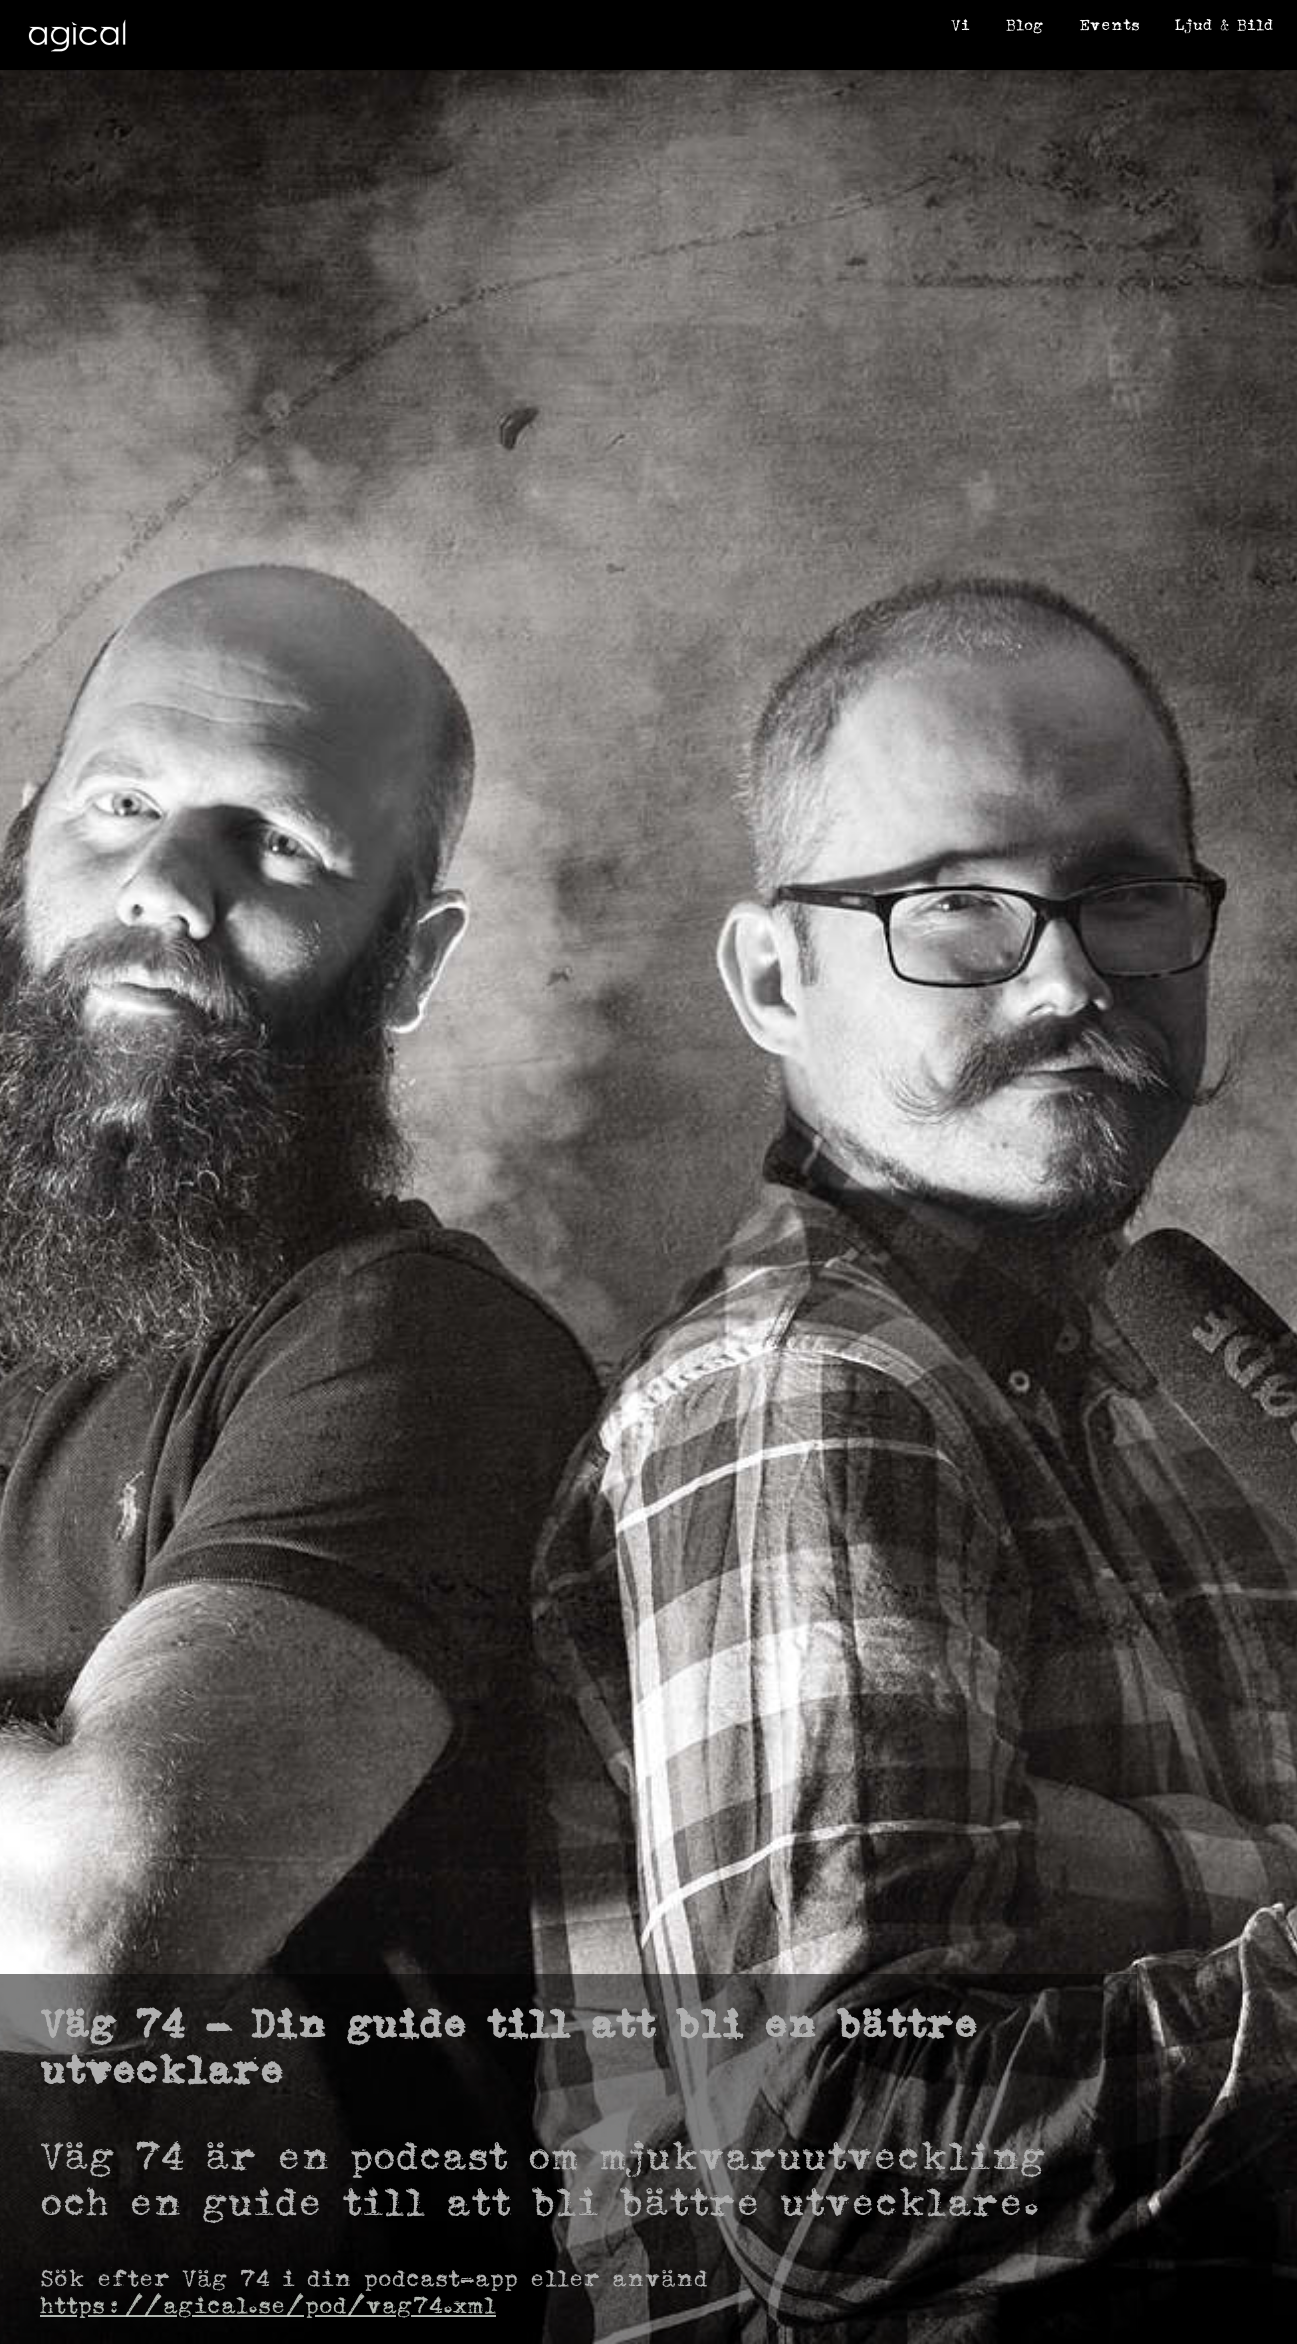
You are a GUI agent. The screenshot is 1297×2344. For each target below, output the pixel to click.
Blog (1024, 25)
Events (1109, 25)
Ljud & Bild (1224, 25)
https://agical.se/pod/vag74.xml (268, 2305)
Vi (960, 25)
